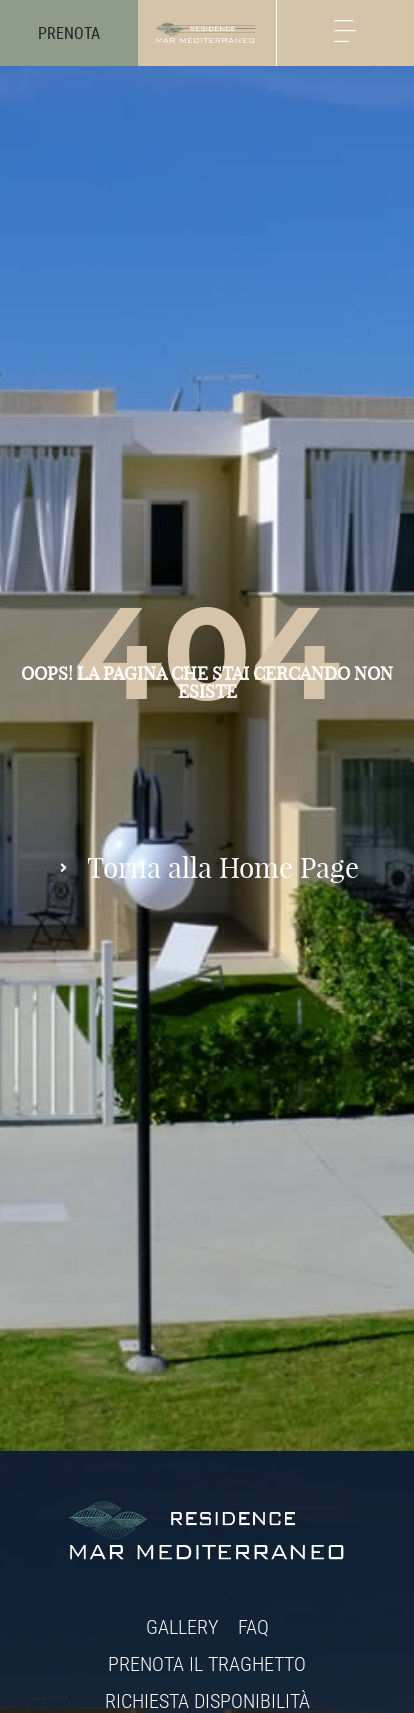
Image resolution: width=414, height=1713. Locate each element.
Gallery (182, 1626)
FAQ (253, 1626)
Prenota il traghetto (207, 1663)
